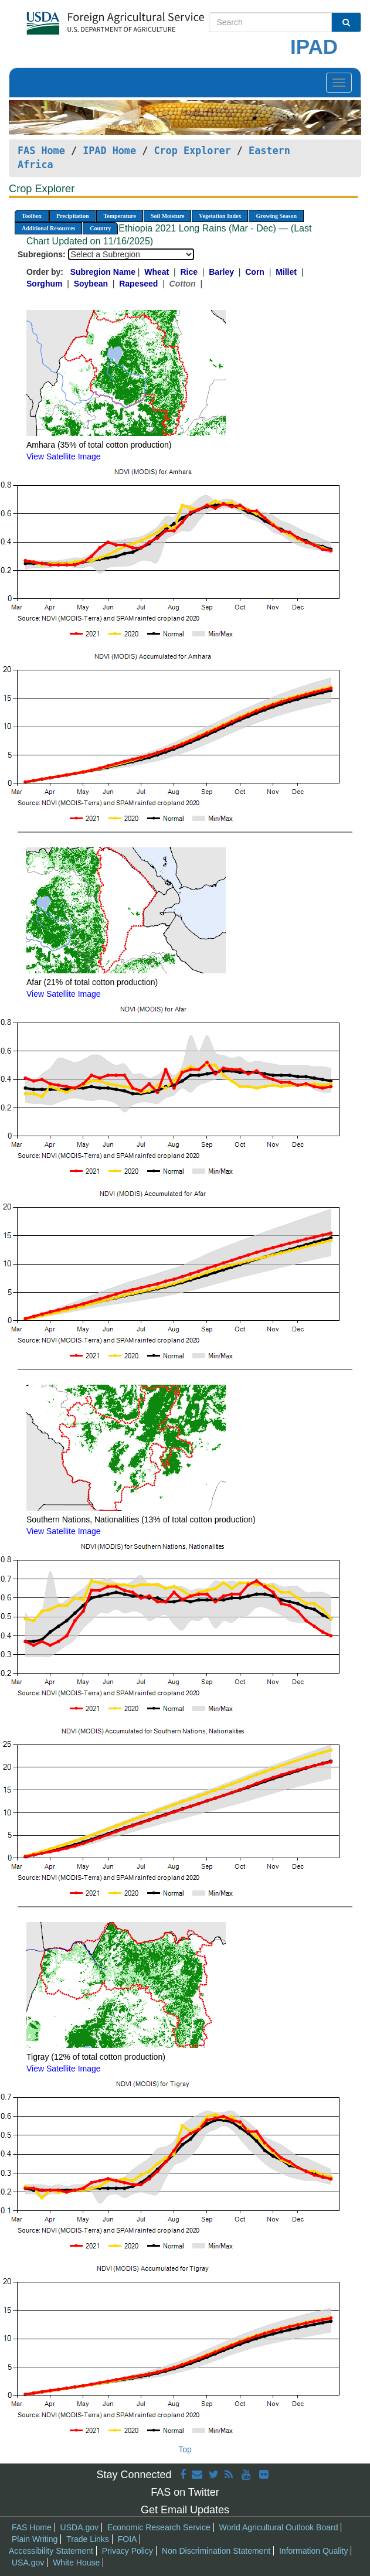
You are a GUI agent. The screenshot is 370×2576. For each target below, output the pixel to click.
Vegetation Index (220, 216)
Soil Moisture (167, 216)
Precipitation (72, 216)
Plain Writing (34, 2539)
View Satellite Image (63, 456)
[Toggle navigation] (339, 83)
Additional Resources (48, 228)
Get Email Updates (185, 2510)
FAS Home (41, 150)
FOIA (127, 2539)
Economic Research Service (159, 2527)
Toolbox (32, 216)
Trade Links (87, 2539)
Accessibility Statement (51, 2550)
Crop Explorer (192, 150)
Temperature (119, 216)
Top (185, 2449)
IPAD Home (109, 150)
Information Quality (313, 2550)
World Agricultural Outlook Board (278, 2527)
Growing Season (276, 216)
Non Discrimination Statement (216, 2550)
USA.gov (28, 2562)
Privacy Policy (127, 2550)
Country (100, 228)
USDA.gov (79, 2527)
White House (76, 2562)
